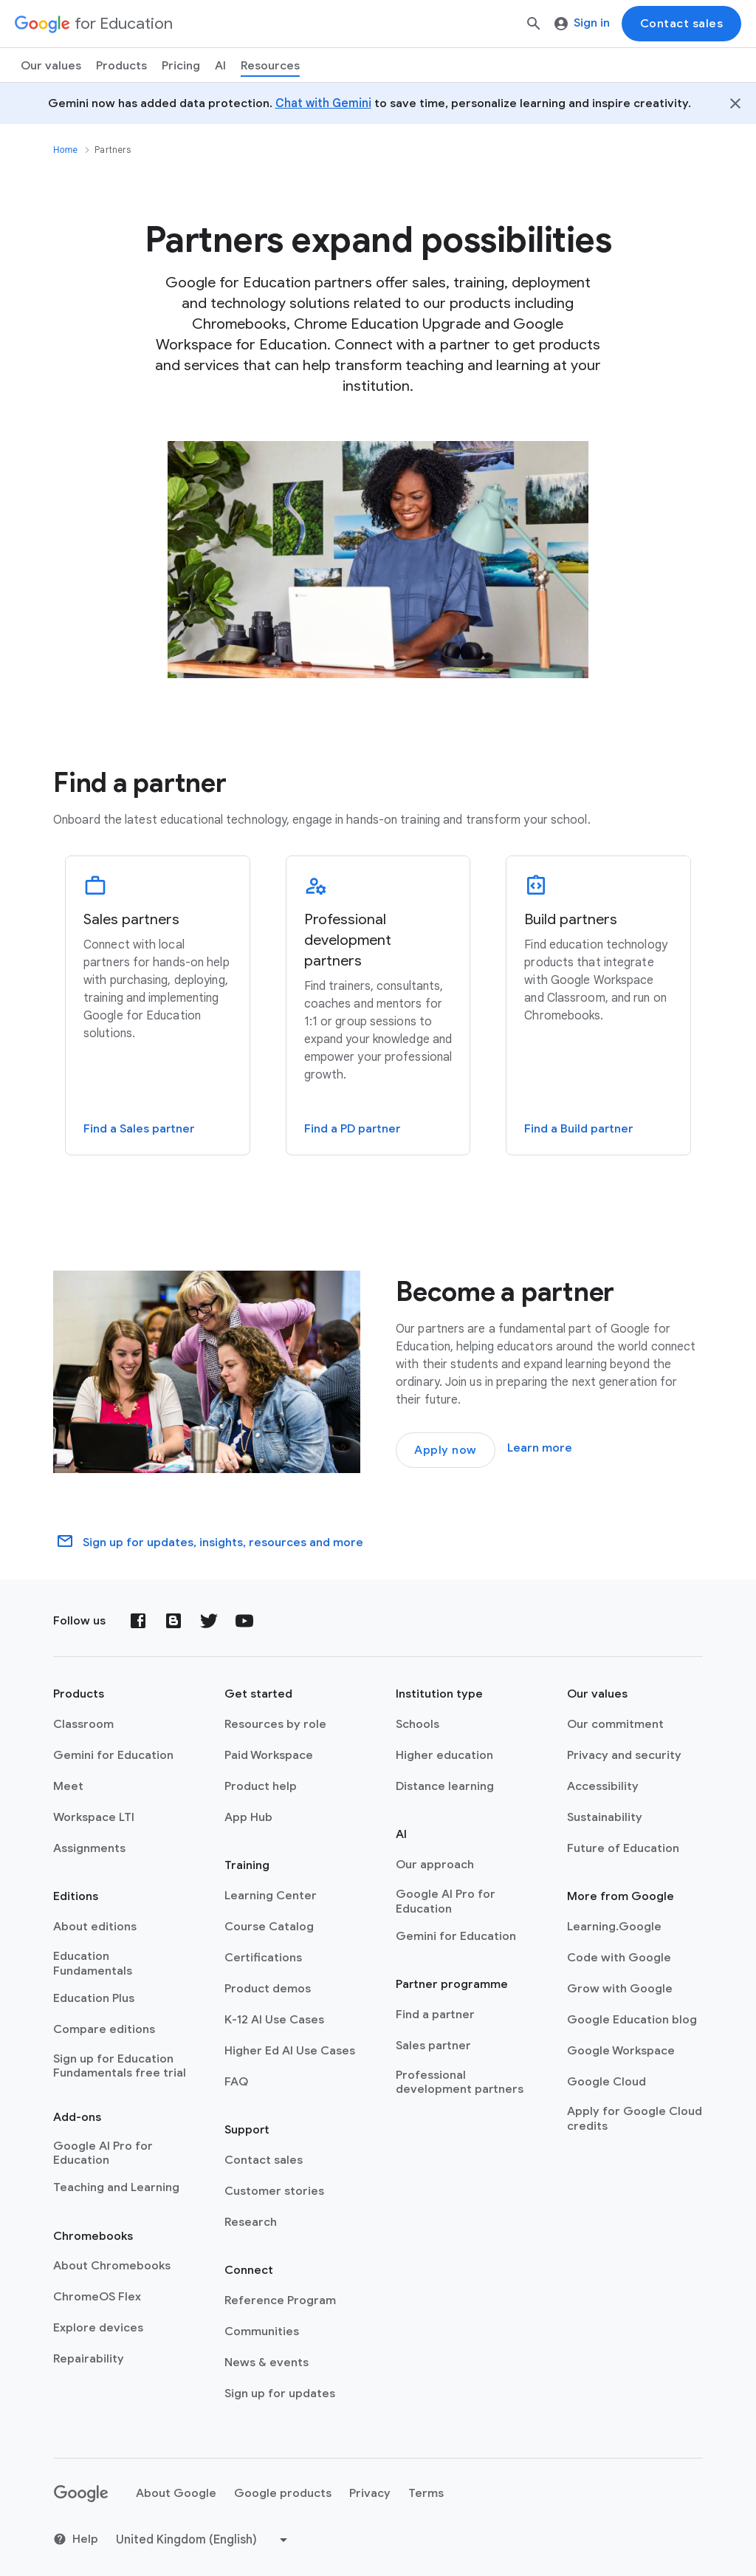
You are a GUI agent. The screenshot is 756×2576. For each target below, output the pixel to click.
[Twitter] (209, 1621)
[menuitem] (181, 65)
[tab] (157, 1012)
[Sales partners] (157, 1005)
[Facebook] (138, 1621)
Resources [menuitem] (270, 65)
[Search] (534, 24)
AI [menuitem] (220, 65)
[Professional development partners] (378, 1005)
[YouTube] (244, 1621)
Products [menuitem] (121, 65)
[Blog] (173, 1621)
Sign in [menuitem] (582, 23)
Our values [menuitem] (51, 65)
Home (65, 150)
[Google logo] (81, 2494)
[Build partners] (598, 1005)
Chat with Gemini (323, 103)
